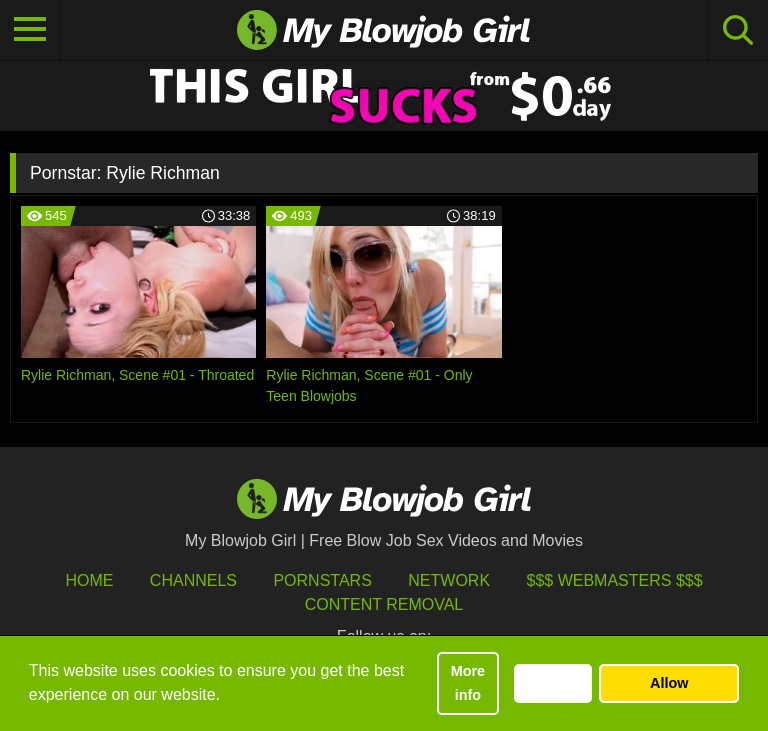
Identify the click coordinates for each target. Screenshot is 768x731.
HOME (89, 580)
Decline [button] (552, 683)
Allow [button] (669, 683)
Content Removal (384, 604)
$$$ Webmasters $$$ (615, 580)
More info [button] (468, 683)
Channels (193, 580)
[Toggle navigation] (30, 30)
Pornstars (322, 580)
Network (449, 580)
